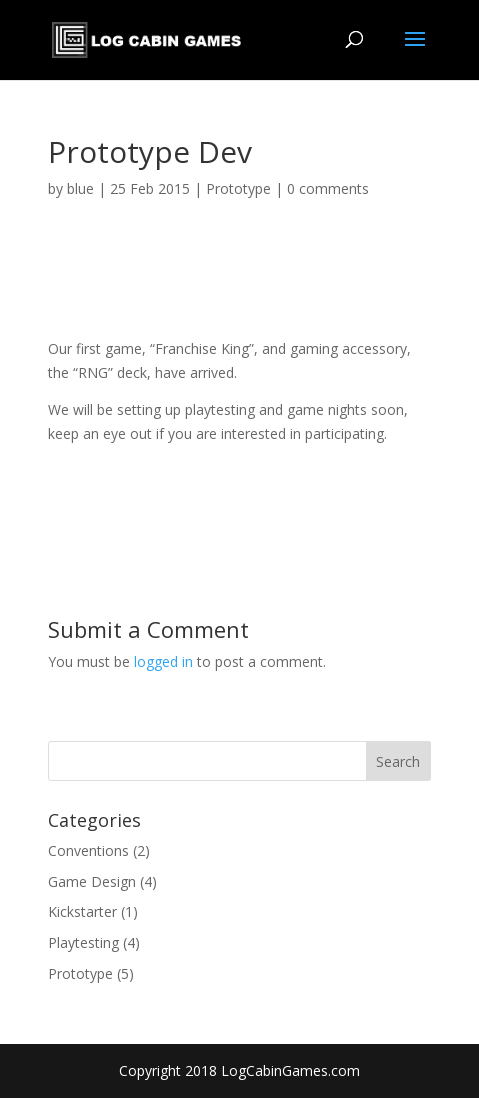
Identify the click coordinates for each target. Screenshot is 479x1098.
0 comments (328, 188)
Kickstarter (82, 911)
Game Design (92, 881)
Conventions (88, 850)
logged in (163, 661)
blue (80, 188)
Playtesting (83, 942)
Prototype (238, 188)
